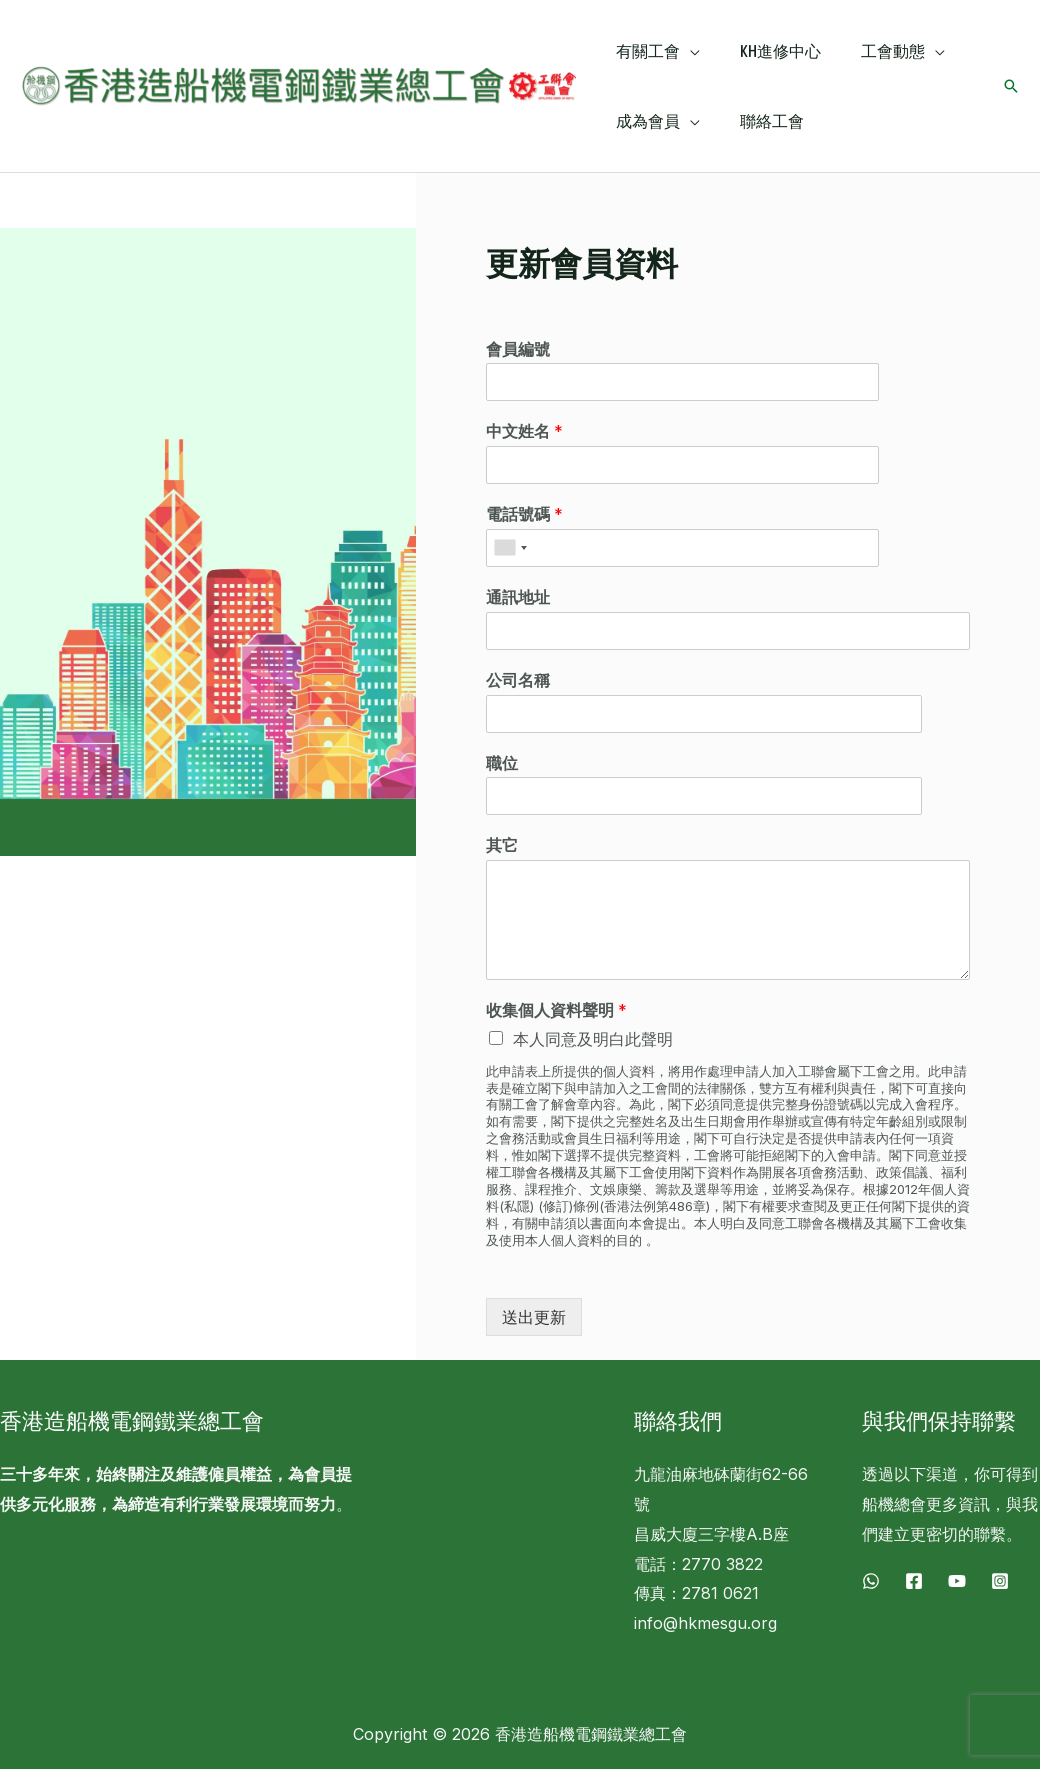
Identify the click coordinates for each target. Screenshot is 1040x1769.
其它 (502, 845)
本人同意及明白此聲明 (593, 1039)
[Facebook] (914, 1581)
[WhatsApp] (871, 1581)
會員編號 (518, 349)
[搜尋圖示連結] (1011, 86)
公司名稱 (518, 680)
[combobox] (510, 548)
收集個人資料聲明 (556, 1010)
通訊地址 (518, 597)
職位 (502, 763)
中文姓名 (524, 431)
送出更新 (534, 1317)
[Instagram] (1000, 1581)
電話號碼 (524, 514)
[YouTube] (957, 1581)
